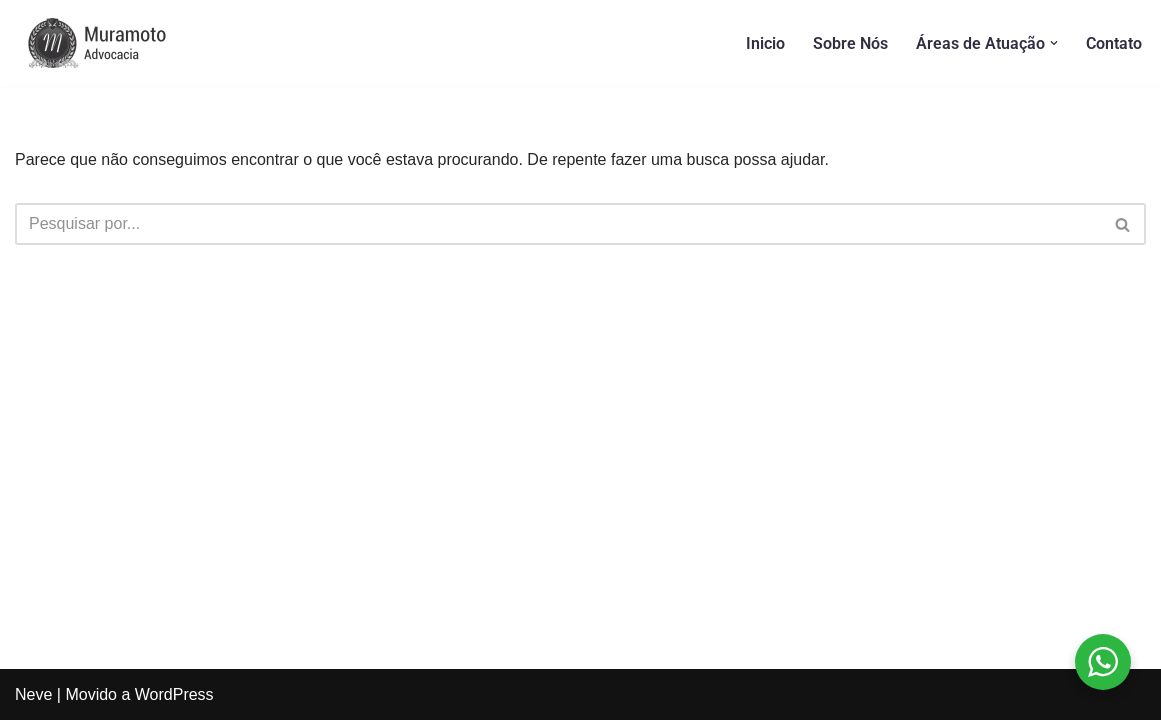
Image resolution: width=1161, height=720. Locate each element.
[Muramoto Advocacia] (115, 43)
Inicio (765, 43)
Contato (1114, 43)
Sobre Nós (850, 43)
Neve (33, 694)
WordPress (174, 694)
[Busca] (558, 224)
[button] (1054, 43)
